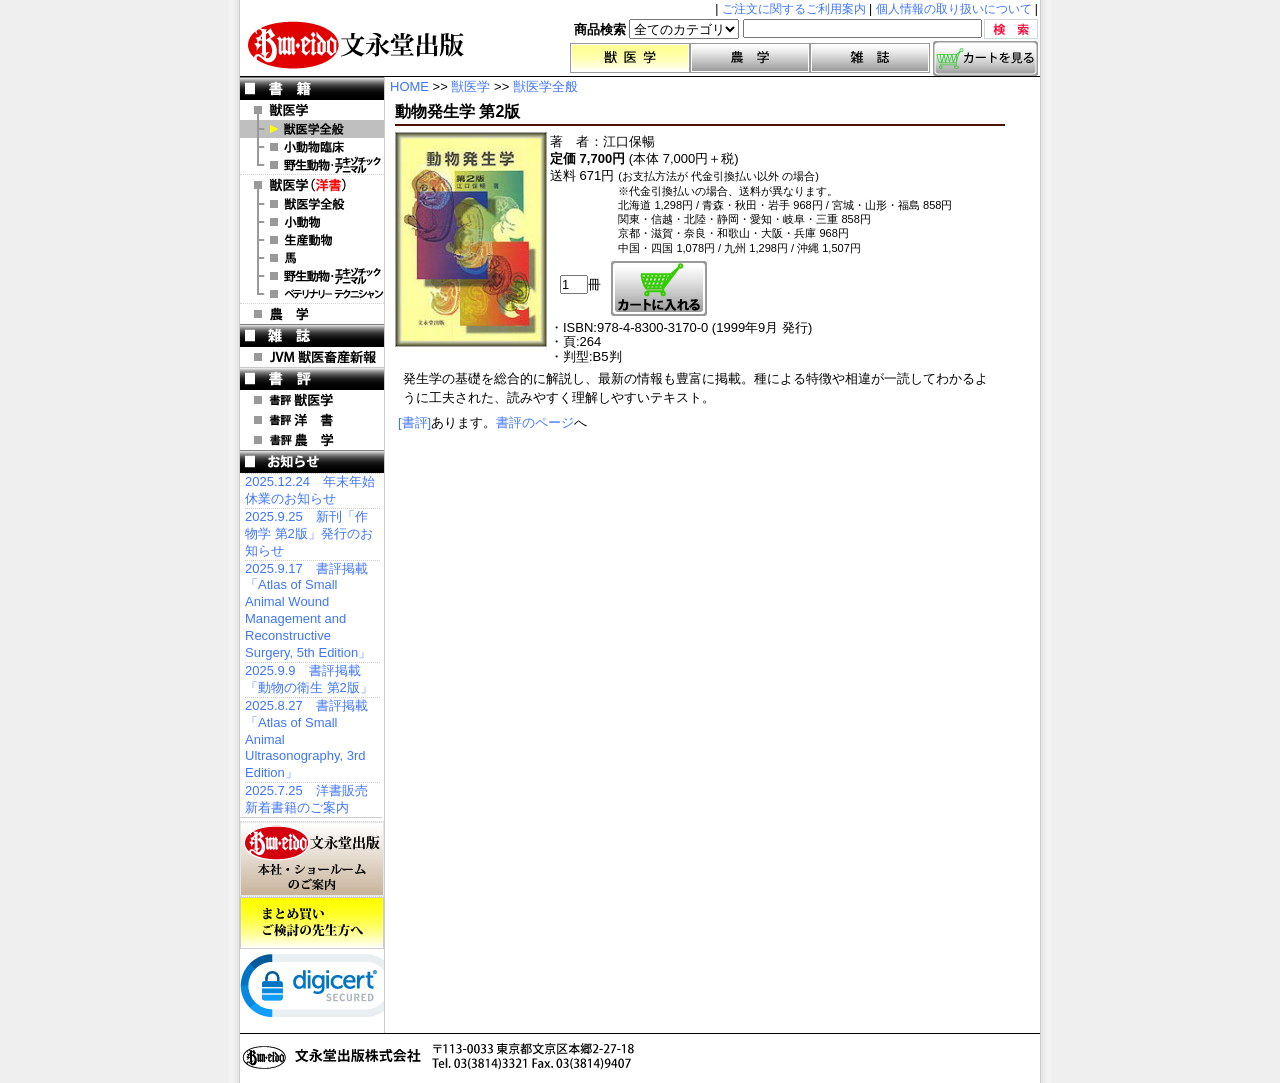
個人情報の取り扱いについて (954, 9)
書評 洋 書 (312, 420)
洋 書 (312, 185)
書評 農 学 (312, 440)
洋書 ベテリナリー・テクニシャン (312, 294)
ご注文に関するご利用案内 (794, 9)
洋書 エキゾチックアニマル (312, 276)
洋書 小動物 (312, 222)
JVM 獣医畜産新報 (312, 357)
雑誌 (870, 58)
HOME (409, 86)
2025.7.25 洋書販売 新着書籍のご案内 (306, 799)
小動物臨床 (312, 147)
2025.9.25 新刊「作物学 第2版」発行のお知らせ (309, 533)
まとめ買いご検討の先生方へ (312, 923)
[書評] (414, 422)
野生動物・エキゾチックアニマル (312, 165)
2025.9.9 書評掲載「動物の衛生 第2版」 (309, 679)
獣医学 (630, 58)
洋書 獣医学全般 (312, 204)
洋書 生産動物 (312, 240)
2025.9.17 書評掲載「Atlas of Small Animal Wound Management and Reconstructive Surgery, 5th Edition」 (308, 610)
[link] (320, 990)
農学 (750, 58)
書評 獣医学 (312, 400)
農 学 (312, 314)
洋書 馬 (312, 258)
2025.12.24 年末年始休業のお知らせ (310, 490)
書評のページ (535, 422)
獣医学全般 (312, 129)
